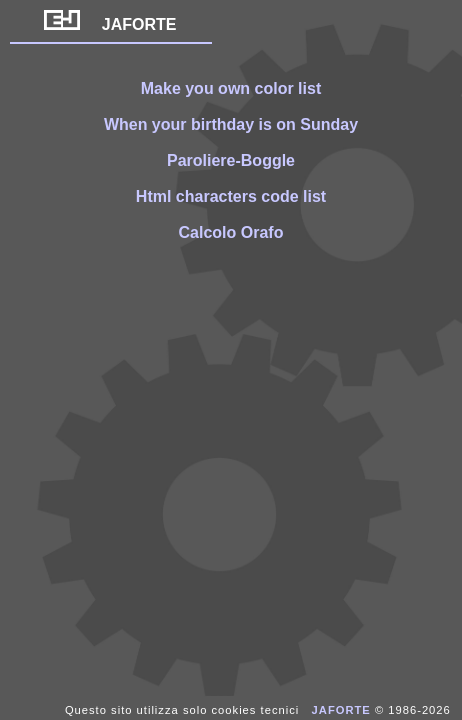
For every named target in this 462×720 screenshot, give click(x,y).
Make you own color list (231, 88)
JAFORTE (110, 24)
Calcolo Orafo (231, 232)
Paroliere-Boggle (231, 160)
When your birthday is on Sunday (231, 124)
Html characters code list (231, 196)
